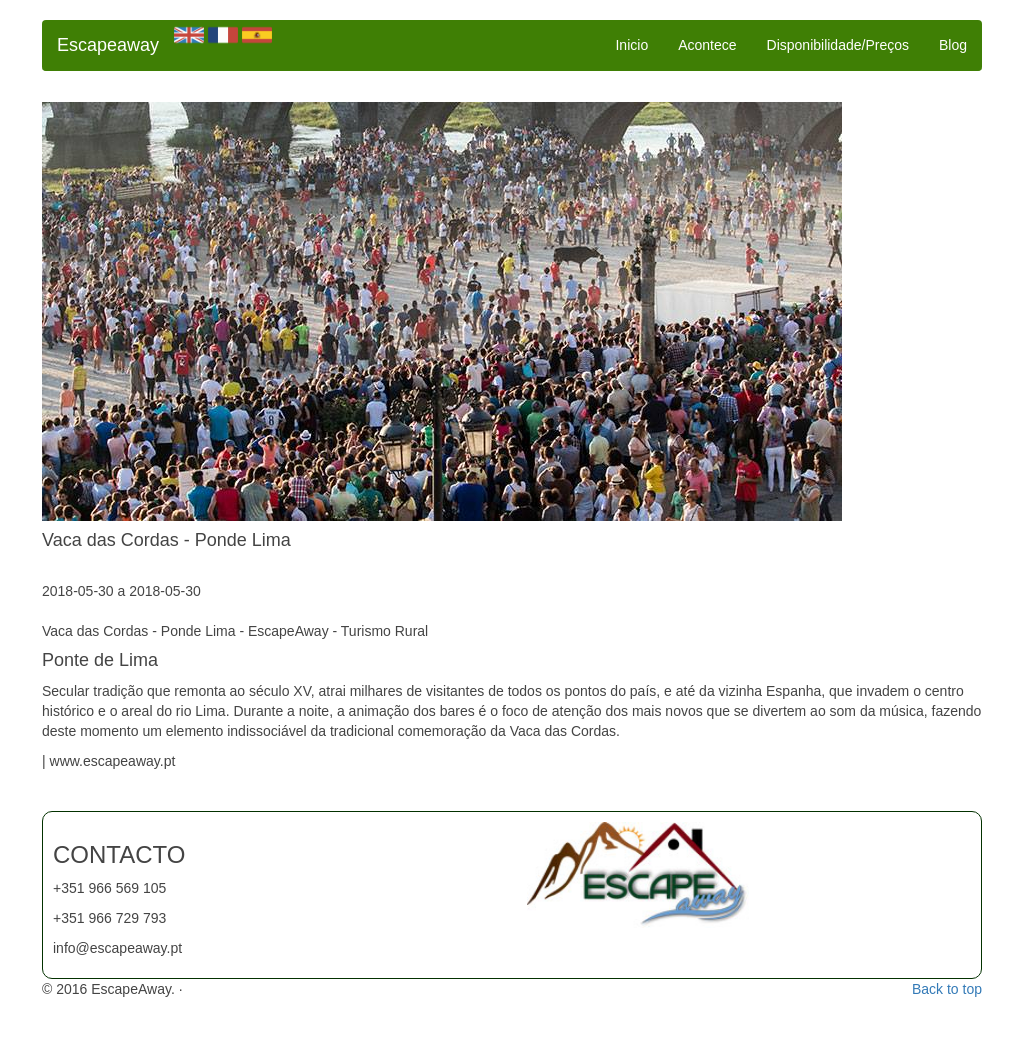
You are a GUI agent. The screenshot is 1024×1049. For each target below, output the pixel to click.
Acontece (707, 45)
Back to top (947, 989)
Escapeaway (108, 45)
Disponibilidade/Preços (838, 45)
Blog (953, 45)
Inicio (631, 45)
